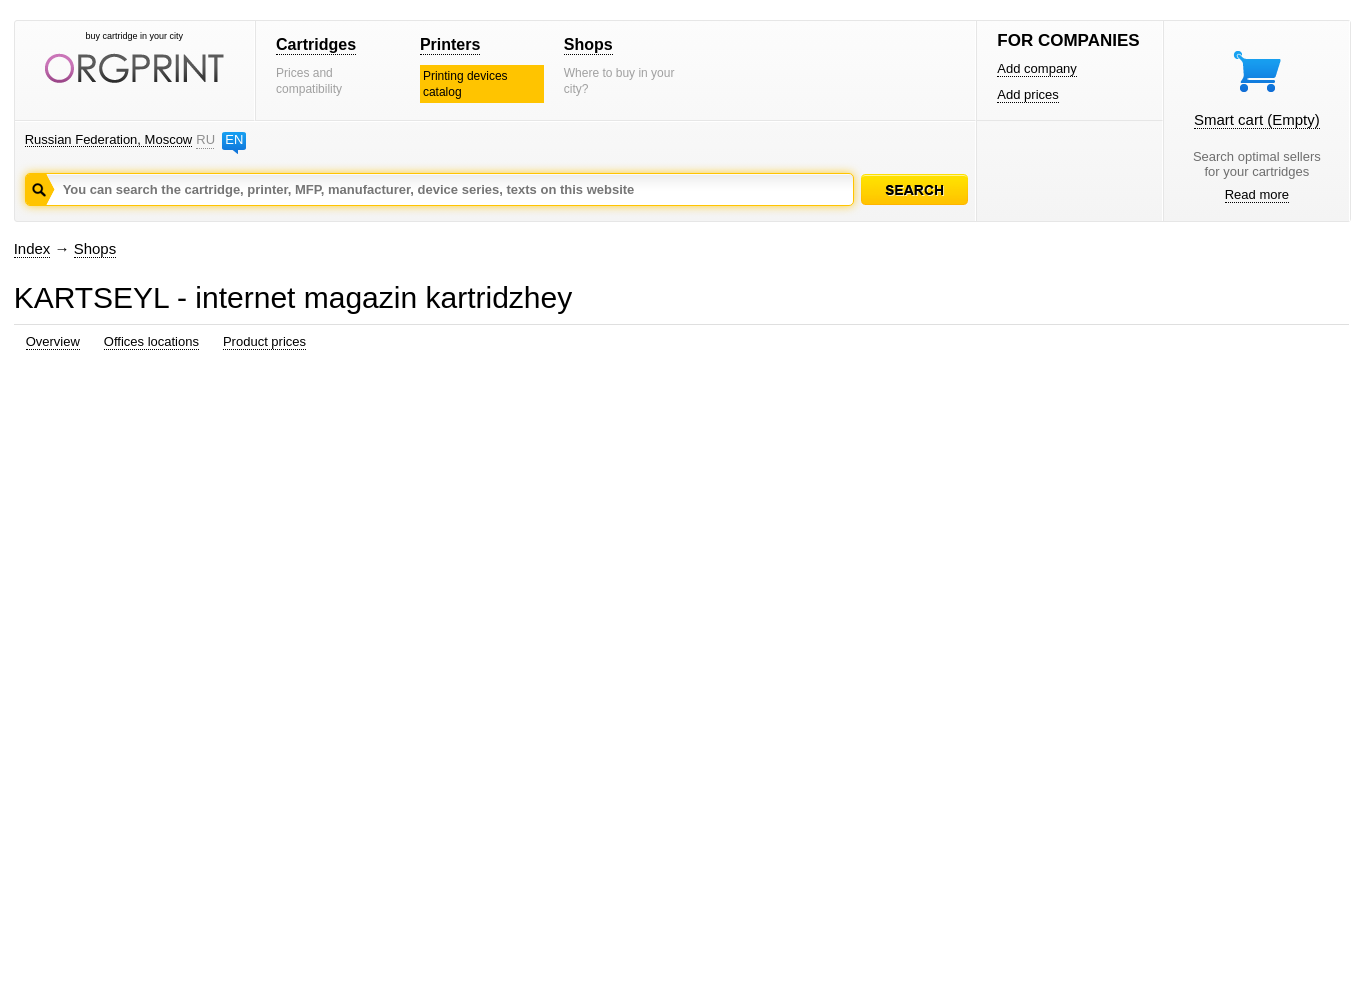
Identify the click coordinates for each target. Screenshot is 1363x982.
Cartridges (316, 44)
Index (32, 248)
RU (205, 139)
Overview (53, 341)
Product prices (264, 341)
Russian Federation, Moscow (109, 139)
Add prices (1027, 94)
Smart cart (1257, 119)
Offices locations (151, 341)
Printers (450, 44)
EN (234, 139)
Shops (588, 44)
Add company (1037, 68)
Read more (1257, 194)
